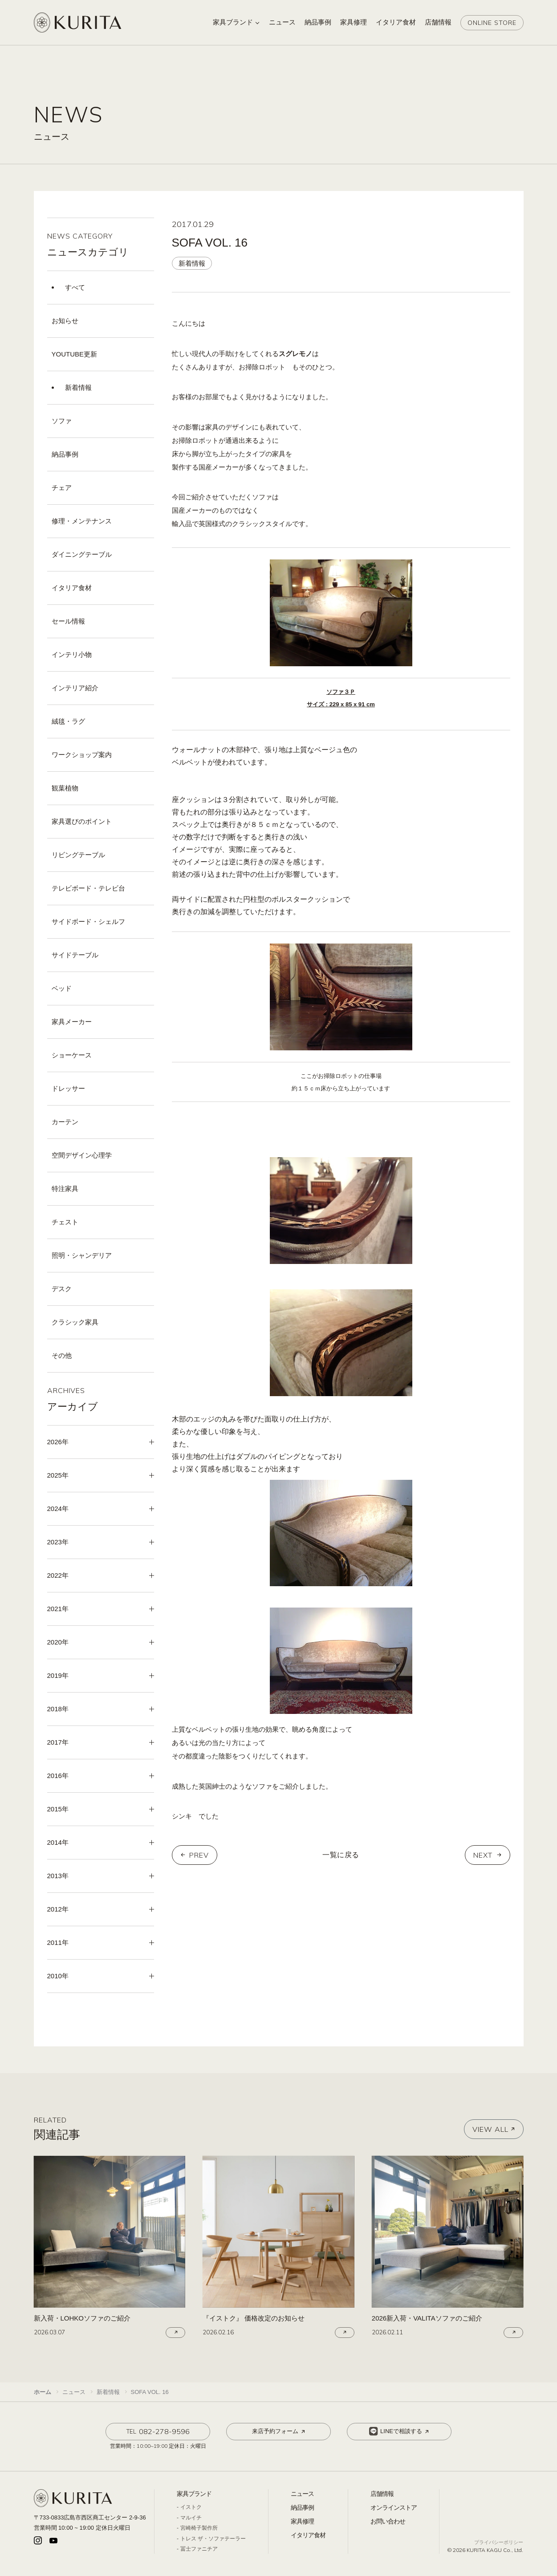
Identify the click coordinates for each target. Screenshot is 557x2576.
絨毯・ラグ (68, 721)
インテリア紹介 (75, 688)
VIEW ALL (494, 2129)
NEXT (482, 1855)
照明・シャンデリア (82, 1255)
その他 (62, 1355)
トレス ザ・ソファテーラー (213, 2538)
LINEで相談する (399, 2431)
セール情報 (68, 621)
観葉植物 (65, 788)
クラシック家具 (75, 1322)
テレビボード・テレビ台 (88, 888)
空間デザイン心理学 (82, 1155)
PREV (199, 1855)
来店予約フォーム (279, 2431)
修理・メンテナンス (82, 521)
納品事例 (65, 454)
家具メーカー (72, 1021)
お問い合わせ (387, 2521)
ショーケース (72, 1055)
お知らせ (65, 320)
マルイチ (191, 2518)
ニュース (302, 2493)
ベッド (62, 988)
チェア (62, 487)
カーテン (65, 1122)
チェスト (65, 1222)
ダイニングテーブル (82, 554)
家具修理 (302, 2521)
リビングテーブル (78, 855)
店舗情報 (382, 2493)
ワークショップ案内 (82, 754)
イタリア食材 (72, 587)
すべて (75, 287)
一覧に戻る (340, 1855)
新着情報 (78, 387)
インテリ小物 (72, 654)
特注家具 (65, 1188)
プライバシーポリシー (498, 2542)
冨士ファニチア (199, 2549)
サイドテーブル (75, 955)
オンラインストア (393, 2507)
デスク (62, 1288)
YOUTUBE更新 (75, 354)
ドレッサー (68, 1088)
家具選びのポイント (82, 821)
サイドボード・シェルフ (88, 921)
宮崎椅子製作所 (199, 2528)
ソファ (62, 421)
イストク (191, 2507)
